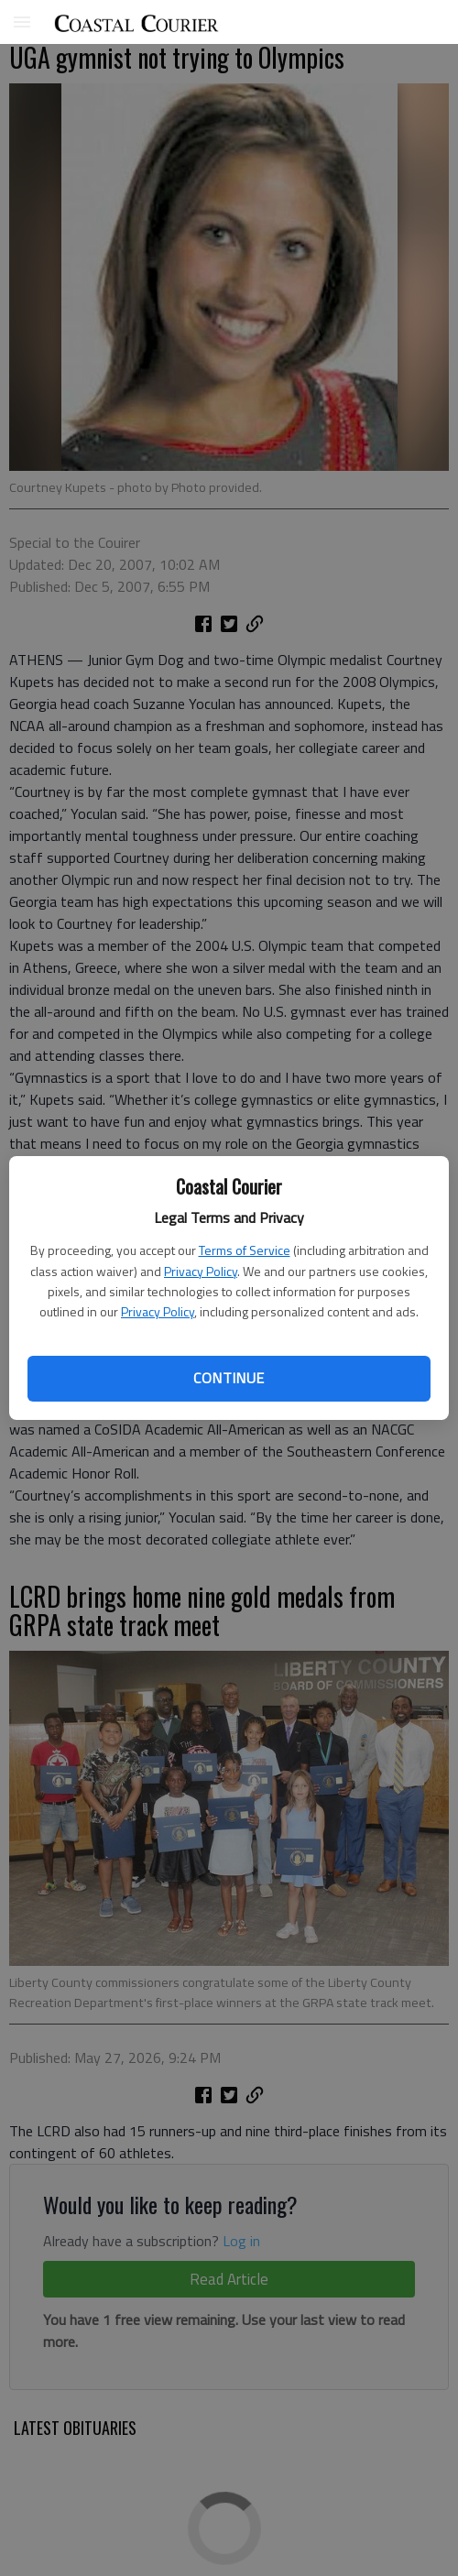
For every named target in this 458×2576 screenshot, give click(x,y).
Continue (228, 1378)
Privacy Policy (200, 1271)
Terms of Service (244, 1250)
